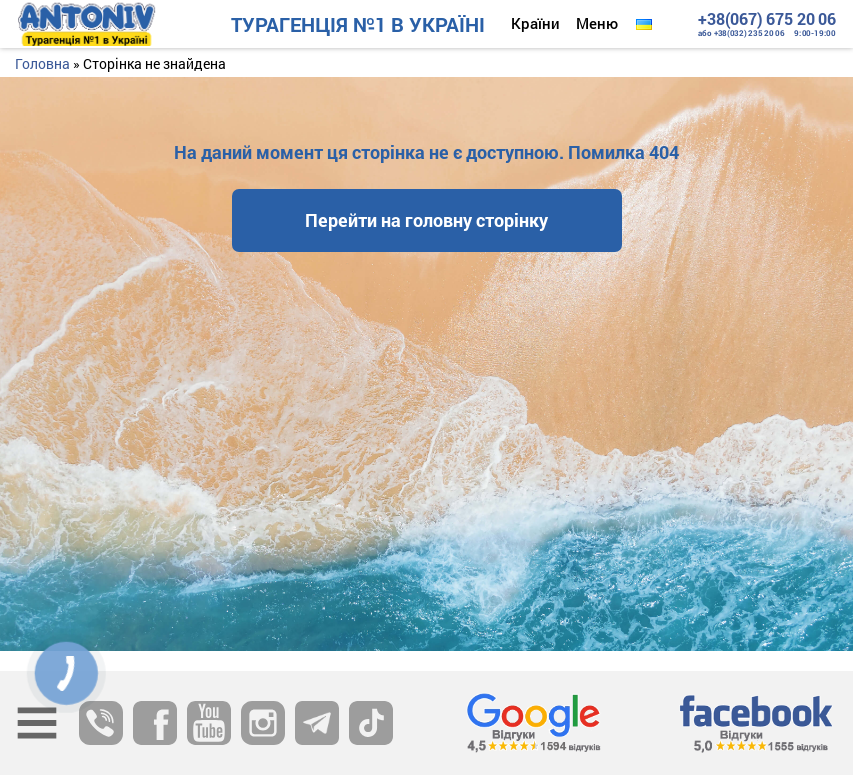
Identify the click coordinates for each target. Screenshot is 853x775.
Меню (597, 23)
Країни (535, 23)
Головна (42, 63)
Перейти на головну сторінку (426, 220)
